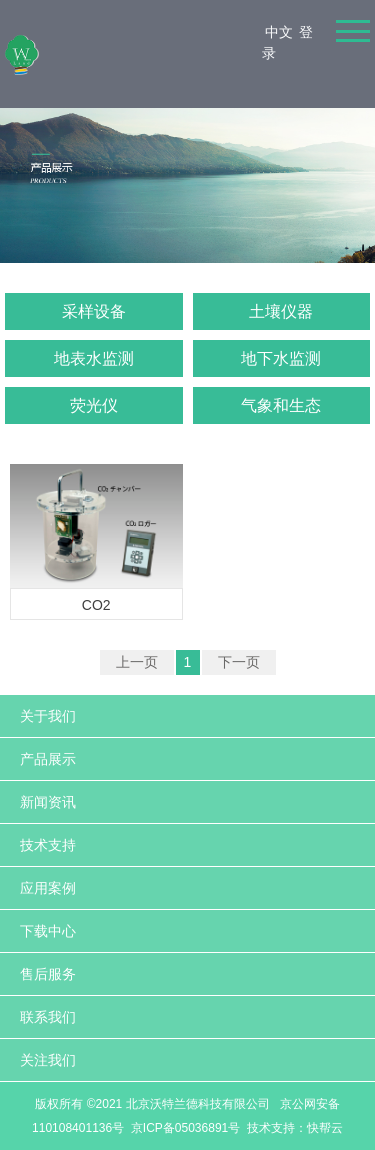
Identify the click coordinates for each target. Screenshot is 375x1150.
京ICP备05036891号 (185, 1128)
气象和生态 (281, 405)
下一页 (239, 662)
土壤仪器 (281, 311)
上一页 (137, 662)
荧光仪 (94, 405)
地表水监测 (94, 358)
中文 (279, 32)
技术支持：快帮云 (295, 1128)
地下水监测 (281, 358)
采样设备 (94, 311)
